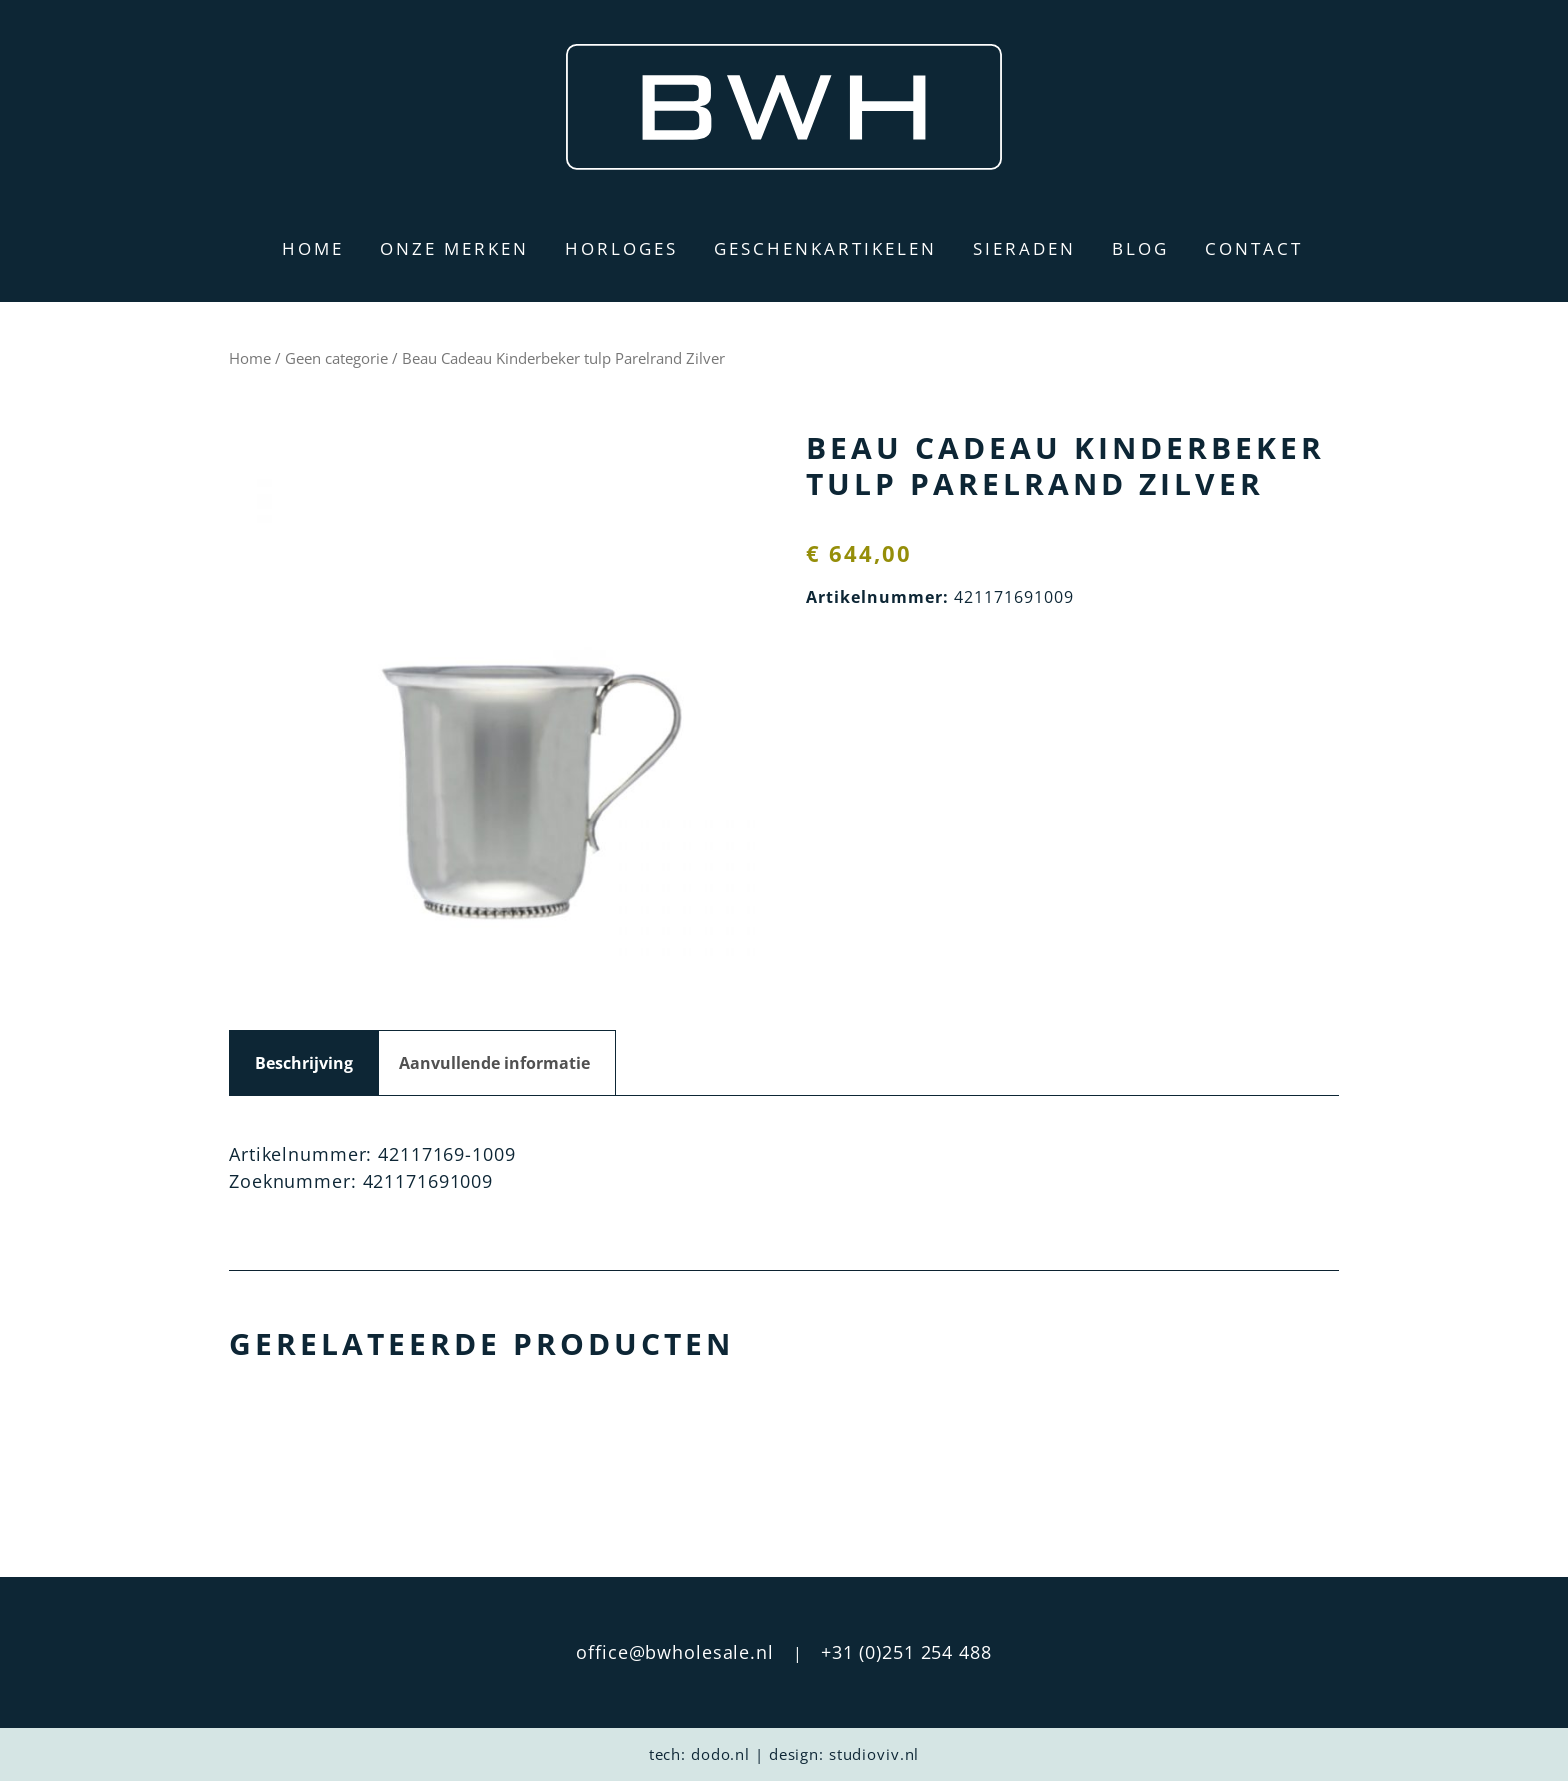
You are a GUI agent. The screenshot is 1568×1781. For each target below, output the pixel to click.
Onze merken (454, 248)
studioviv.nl (874, 1754)
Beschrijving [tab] (304, 1063)
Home (313, 248)
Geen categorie (336, 358)
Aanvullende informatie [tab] (494, 1063)
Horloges (621, 248)
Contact (1254, 248)
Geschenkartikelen (825, 248)
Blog (1140, 248)
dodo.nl (720, 1754)
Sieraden (1024, 248)
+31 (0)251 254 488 (906, 1652)
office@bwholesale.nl (675, 1652)
